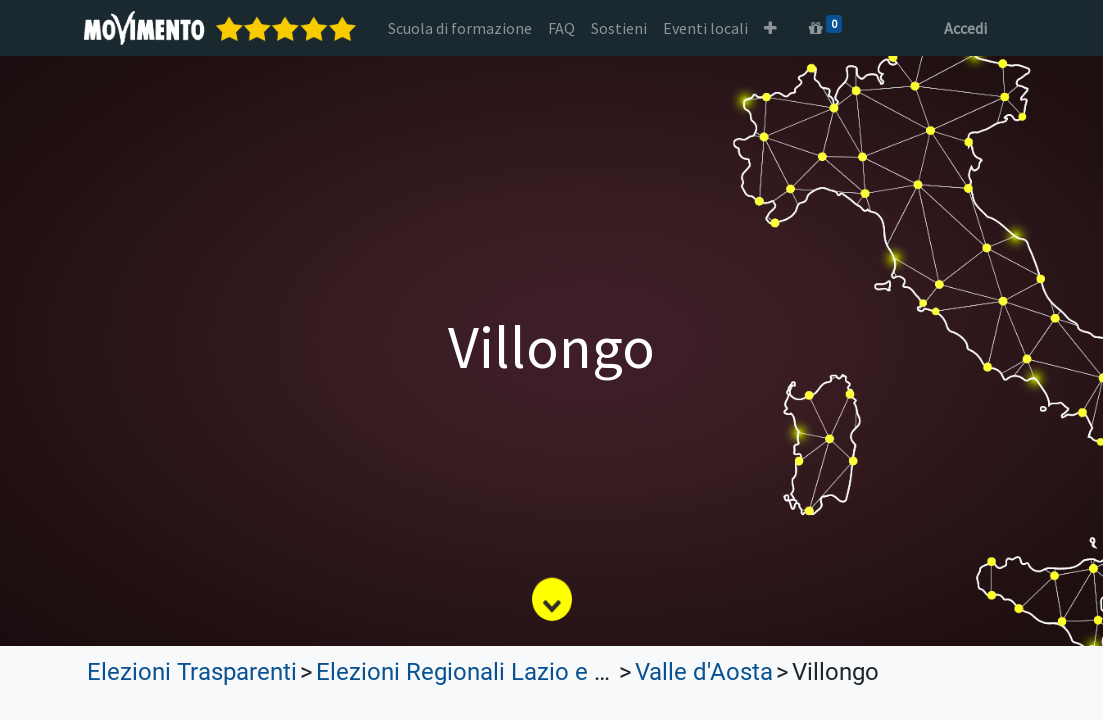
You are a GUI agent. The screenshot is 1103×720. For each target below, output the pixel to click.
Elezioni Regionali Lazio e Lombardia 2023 (541, 672)
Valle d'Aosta (704, 672)
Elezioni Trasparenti (192, 672)
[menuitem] (463, 28)
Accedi (963, 28)
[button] (773, 28)
